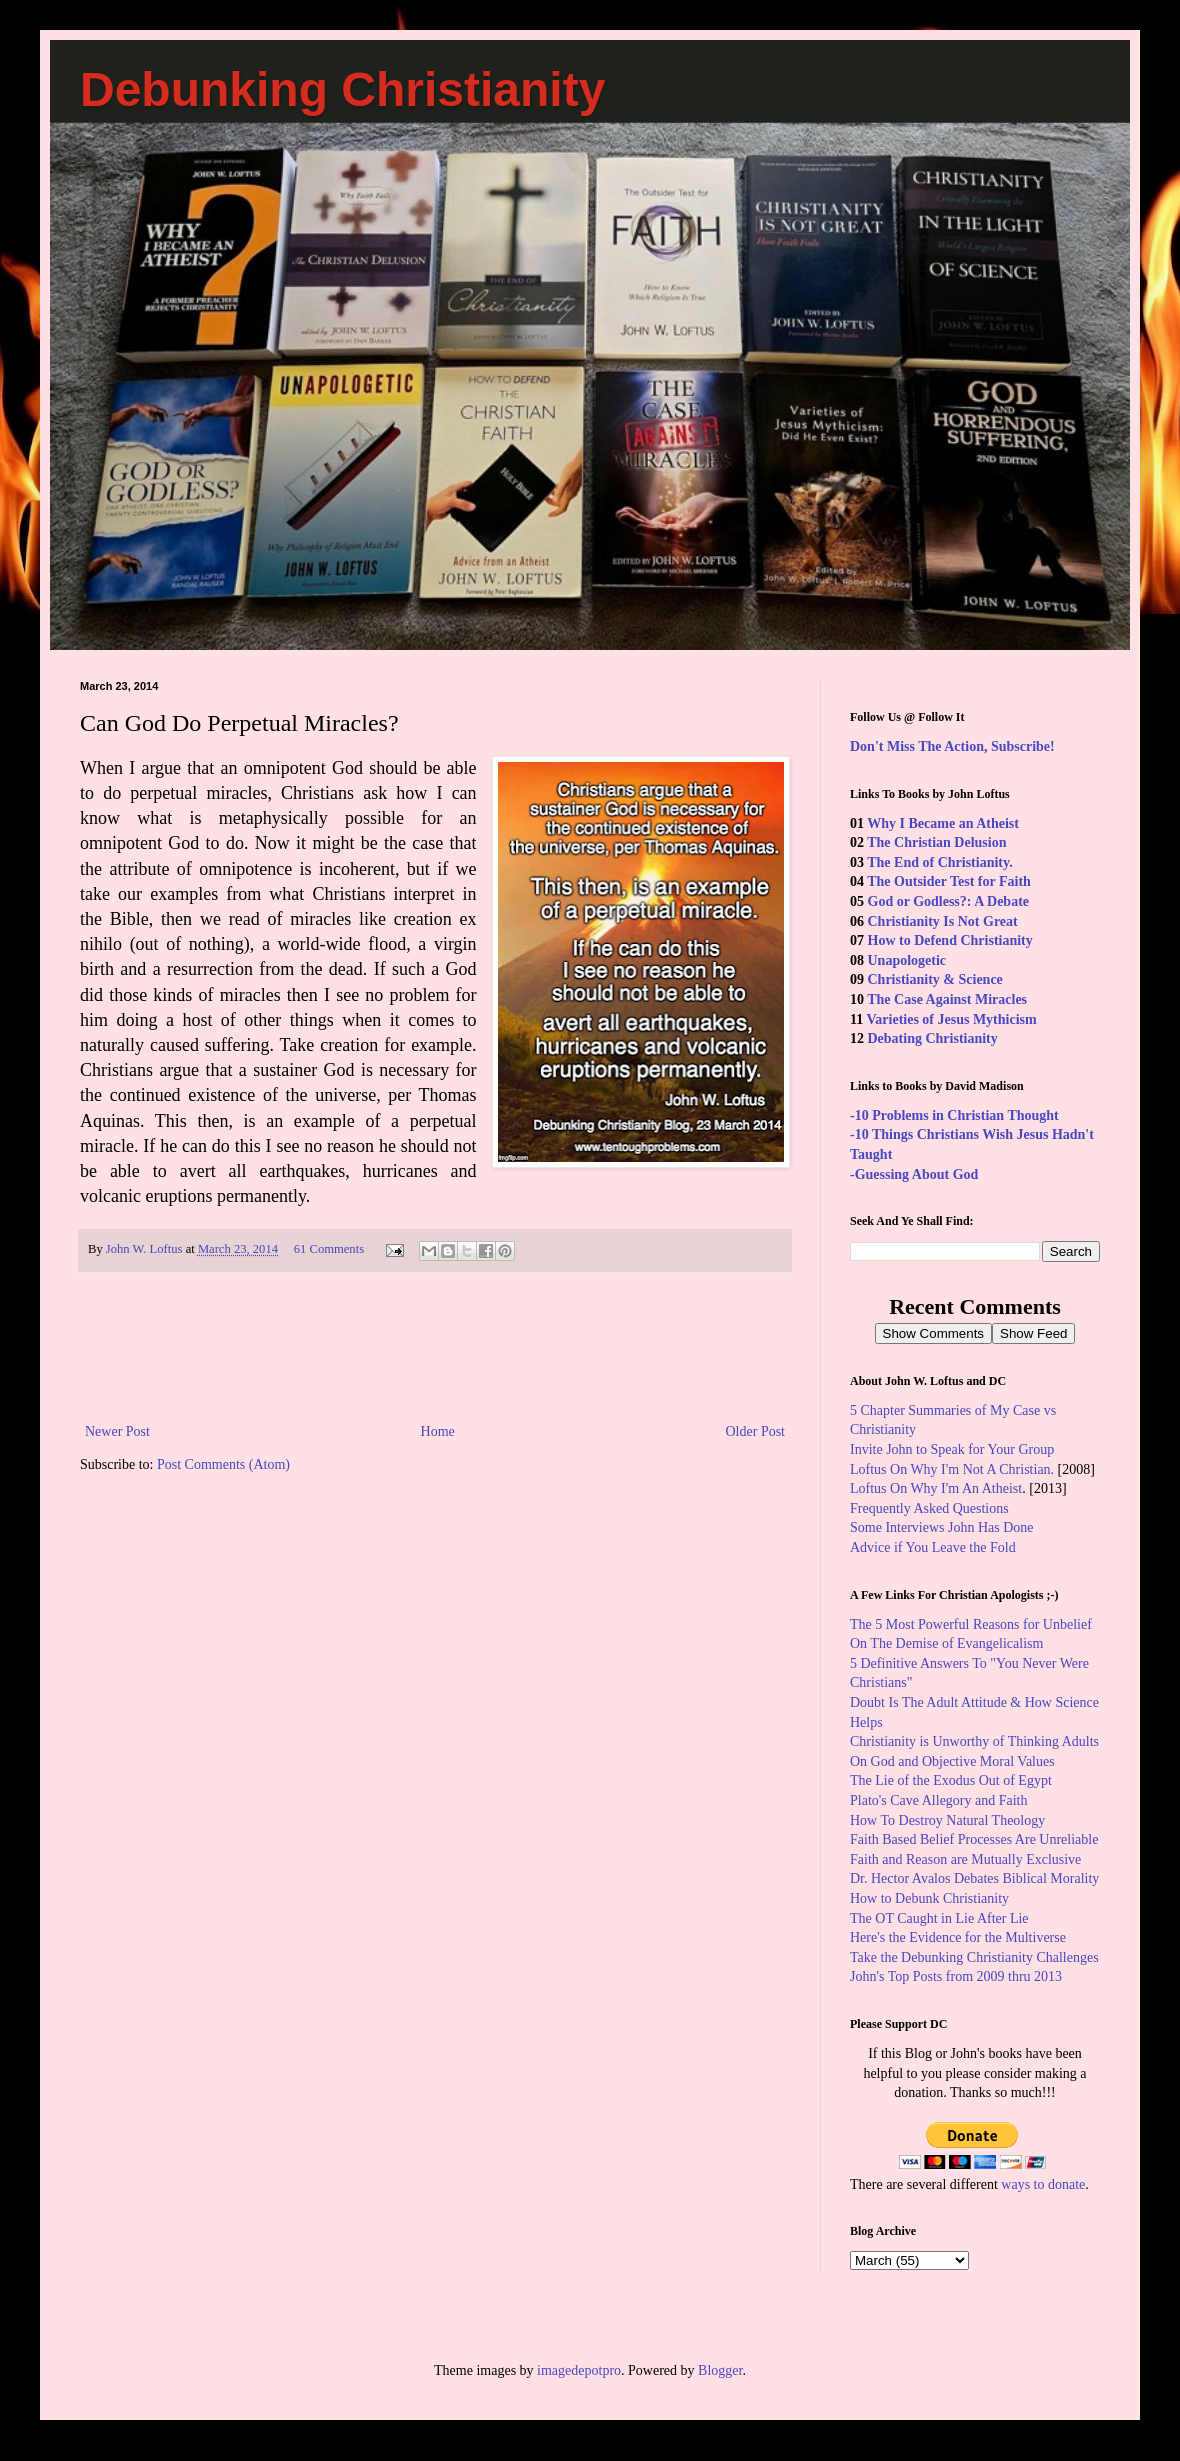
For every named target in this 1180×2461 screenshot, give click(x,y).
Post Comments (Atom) (223, 1464)
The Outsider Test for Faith (949, 881)
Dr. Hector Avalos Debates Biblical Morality (974, 1878)
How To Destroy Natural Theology (947, 1820)
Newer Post (117, 1431)
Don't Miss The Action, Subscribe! (952, 746)
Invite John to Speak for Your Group (952, 1449)
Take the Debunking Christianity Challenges (974, 1957)
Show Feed (1033, 1333)
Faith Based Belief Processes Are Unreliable (974, 1839)
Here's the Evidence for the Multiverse (958, 1937)
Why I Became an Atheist (943, 823)
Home (438, 1431)
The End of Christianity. (939, 862)
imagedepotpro (579, 2370)
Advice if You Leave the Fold (933, 1547)
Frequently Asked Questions (929, 1508)
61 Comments (329, 1249)
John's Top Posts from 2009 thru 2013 (956, 1976)
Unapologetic (907, 960)
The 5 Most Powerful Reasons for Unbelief (971, 1624)
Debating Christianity (933, 1038)
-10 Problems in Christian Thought (954, 1115)
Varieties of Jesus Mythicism (951, 1019)
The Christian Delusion (936, 842)
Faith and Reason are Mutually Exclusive (965, 1859)
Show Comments (933, 1333)
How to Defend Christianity (950, 940)
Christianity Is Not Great (943, 921)
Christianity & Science (935, 979)
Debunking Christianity (342, 89)
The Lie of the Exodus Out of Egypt (951, 1780)
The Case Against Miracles (947, 999)
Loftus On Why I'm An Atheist (936, 1488)
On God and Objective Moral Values (952, 1761)
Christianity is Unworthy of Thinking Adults (974, 1741)
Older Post (756, 1431)
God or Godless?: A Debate (949, 901)
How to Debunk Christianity (929, 1898)
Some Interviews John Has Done (942, 1527)
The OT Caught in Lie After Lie (939, 1918)
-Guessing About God (914, 1174)
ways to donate (1043, 2184)
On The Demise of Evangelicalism (946, 1643)
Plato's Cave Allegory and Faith (939, 1800)
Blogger (720, 2370)
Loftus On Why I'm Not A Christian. (952, 1469)
